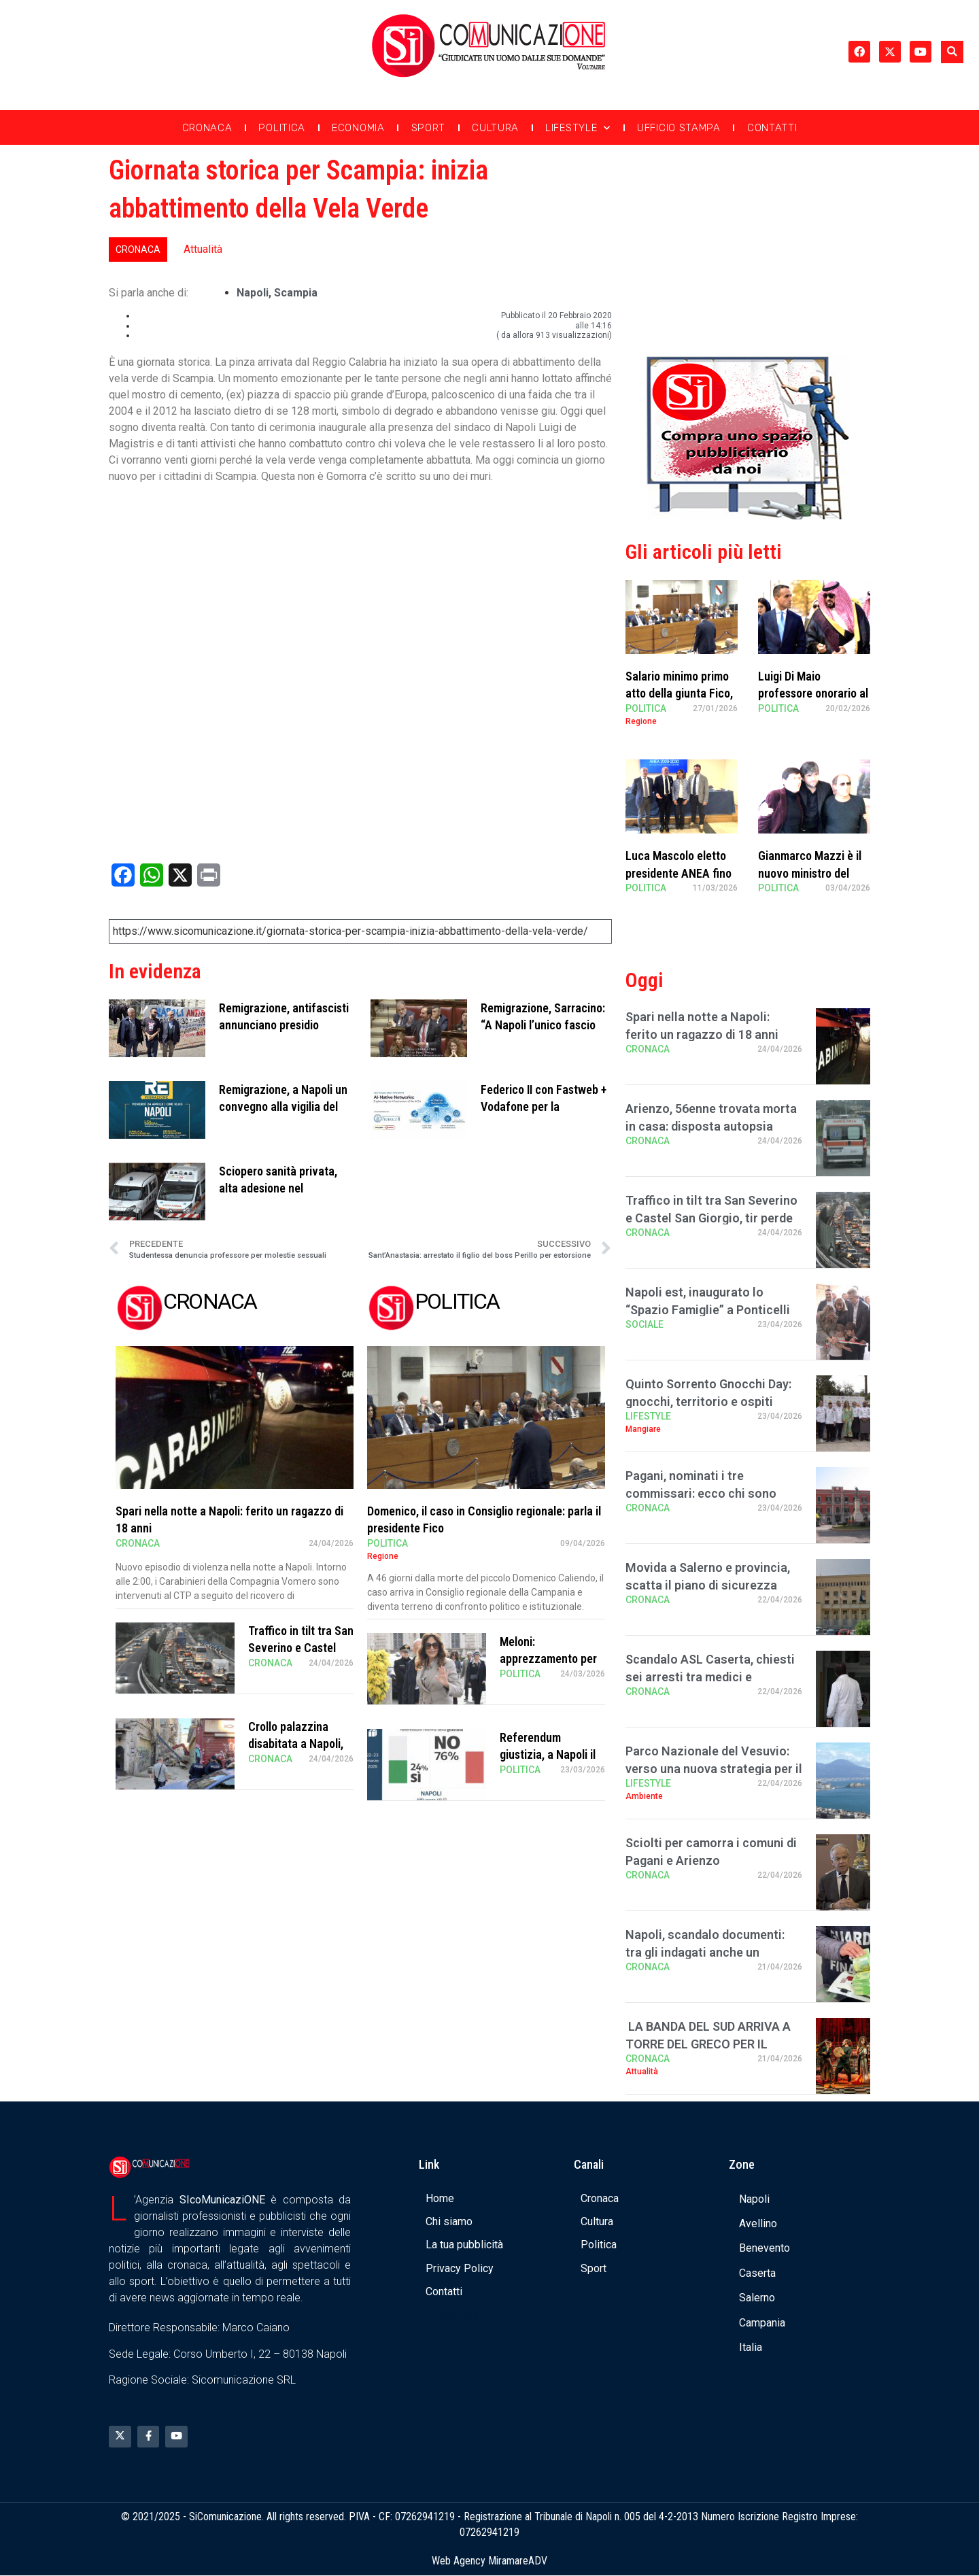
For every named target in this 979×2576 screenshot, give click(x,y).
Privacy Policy (460, 2268)
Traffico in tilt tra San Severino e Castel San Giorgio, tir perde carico (711, 1217)
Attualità (203, 249)
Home (440, 2198)
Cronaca (207, 128)
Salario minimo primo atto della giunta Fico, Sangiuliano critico (679, 693)
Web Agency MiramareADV (489, 2560)
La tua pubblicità (464, 2244)
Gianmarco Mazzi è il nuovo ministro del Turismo (809, 872)
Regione (382, 1556)
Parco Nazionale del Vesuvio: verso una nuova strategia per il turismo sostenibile (713, 1768)
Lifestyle (578, 128)
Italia (750, 2347)
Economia (358, 128)
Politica (281, 128)
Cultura (495, 128)
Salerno (757, 2297)
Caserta (757, 2273)
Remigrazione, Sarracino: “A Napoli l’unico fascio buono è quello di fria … (543, 1025)
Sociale (644, 1324)
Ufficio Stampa (679, 128)
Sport (428, 128)
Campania (762, 2322)
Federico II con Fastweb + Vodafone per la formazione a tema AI (543, 1106)
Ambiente (644, 1796)
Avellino (758, 2223)
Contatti (772, 128)
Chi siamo (449, 2221)
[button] (952, 52)
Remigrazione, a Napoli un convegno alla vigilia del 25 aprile (283, 1106)
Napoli (253, 292)
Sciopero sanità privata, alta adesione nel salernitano (278, 1188)
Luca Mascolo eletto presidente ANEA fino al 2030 (678, 872)
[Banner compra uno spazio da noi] (748, 515)
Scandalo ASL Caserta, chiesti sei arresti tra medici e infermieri (710, 1676)
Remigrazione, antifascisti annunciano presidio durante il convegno (284, 1025)
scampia (295, 292)
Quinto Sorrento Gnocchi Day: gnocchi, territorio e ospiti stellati (708, 1401)
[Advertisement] (747, 247)
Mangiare (643, 1429)
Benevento (764, 2248)
